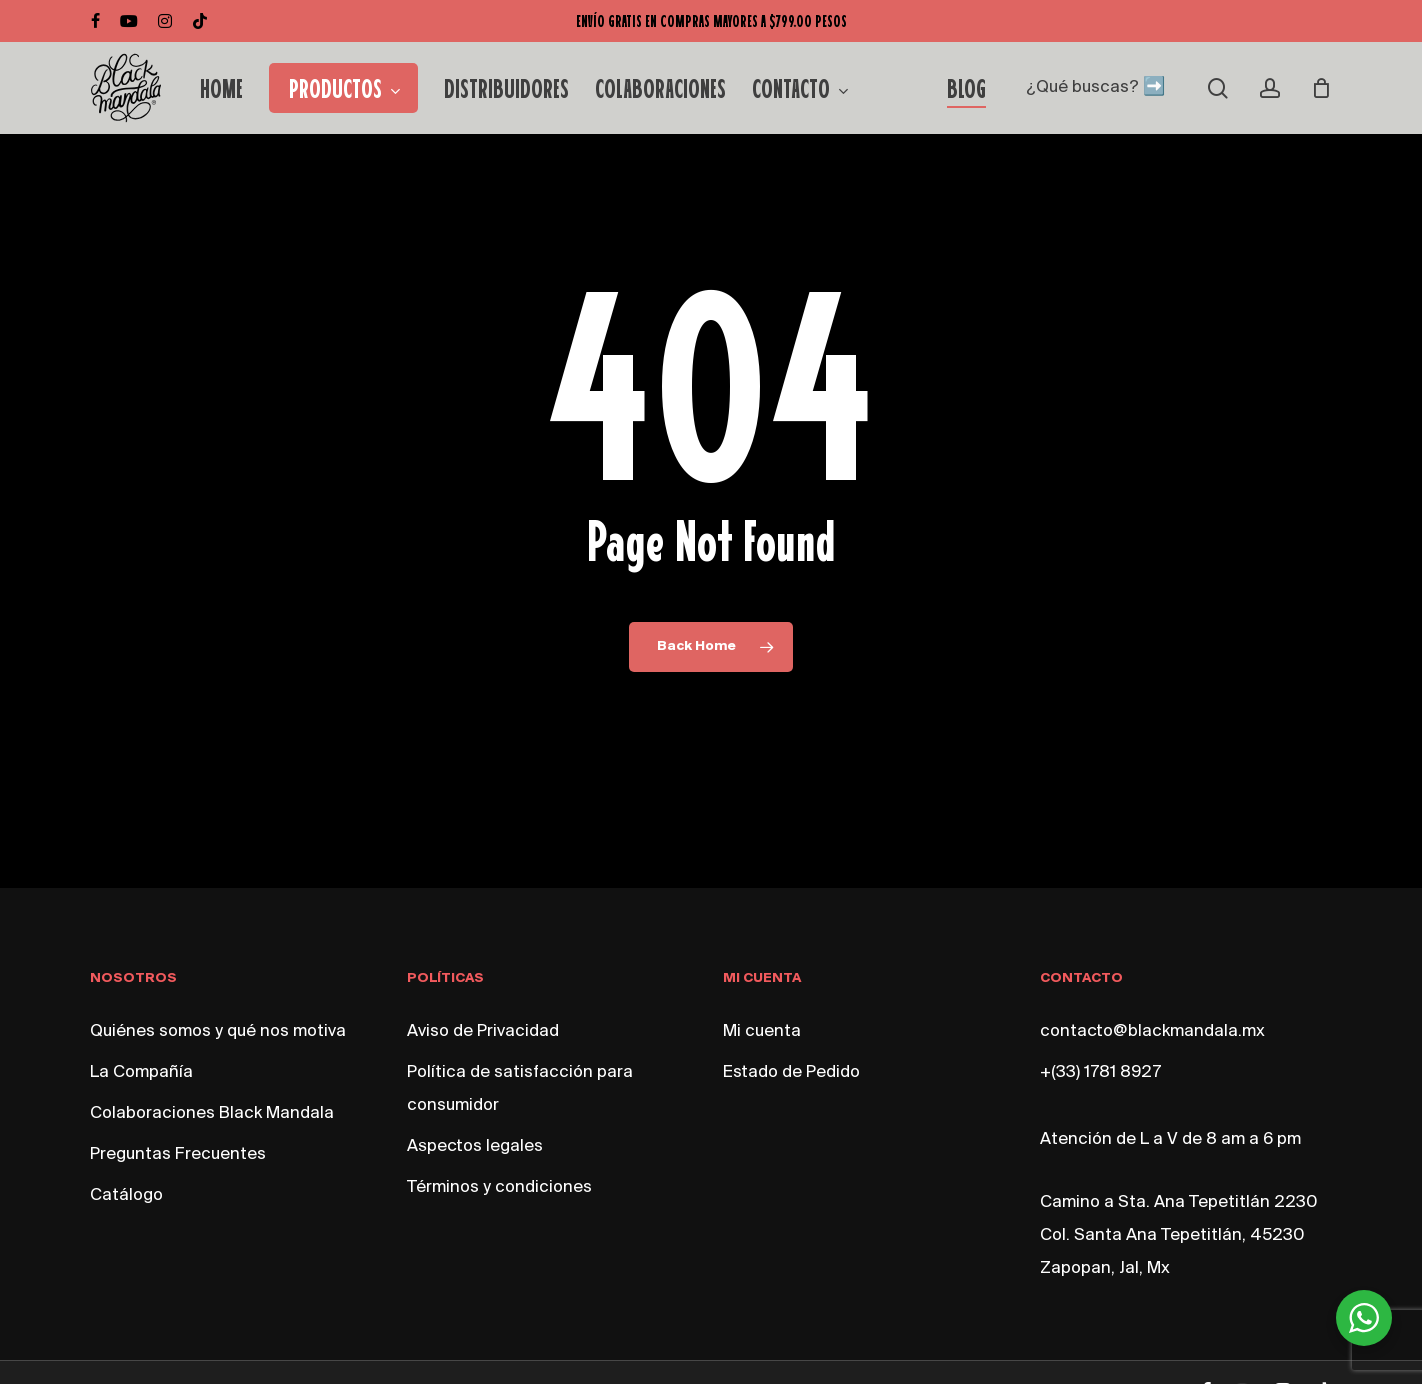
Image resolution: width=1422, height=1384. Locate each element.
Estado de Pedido (791, 1072)
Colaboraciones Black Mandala (212, 1113)
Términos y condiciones (499, 1187)
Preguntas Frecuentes (178, 1154)
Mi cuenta (762, 1031)
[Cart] (1321, 88)
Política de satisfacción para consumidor (520, 1089)
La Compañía (141, 1072)
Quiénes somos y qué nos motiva (218, 1031)
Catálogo (126, 1195)
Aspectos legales (475, 1146)
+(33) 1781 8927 (1100, 1072)
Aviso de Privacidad (483, 1031)
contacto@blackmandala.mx (1152, 1031)
